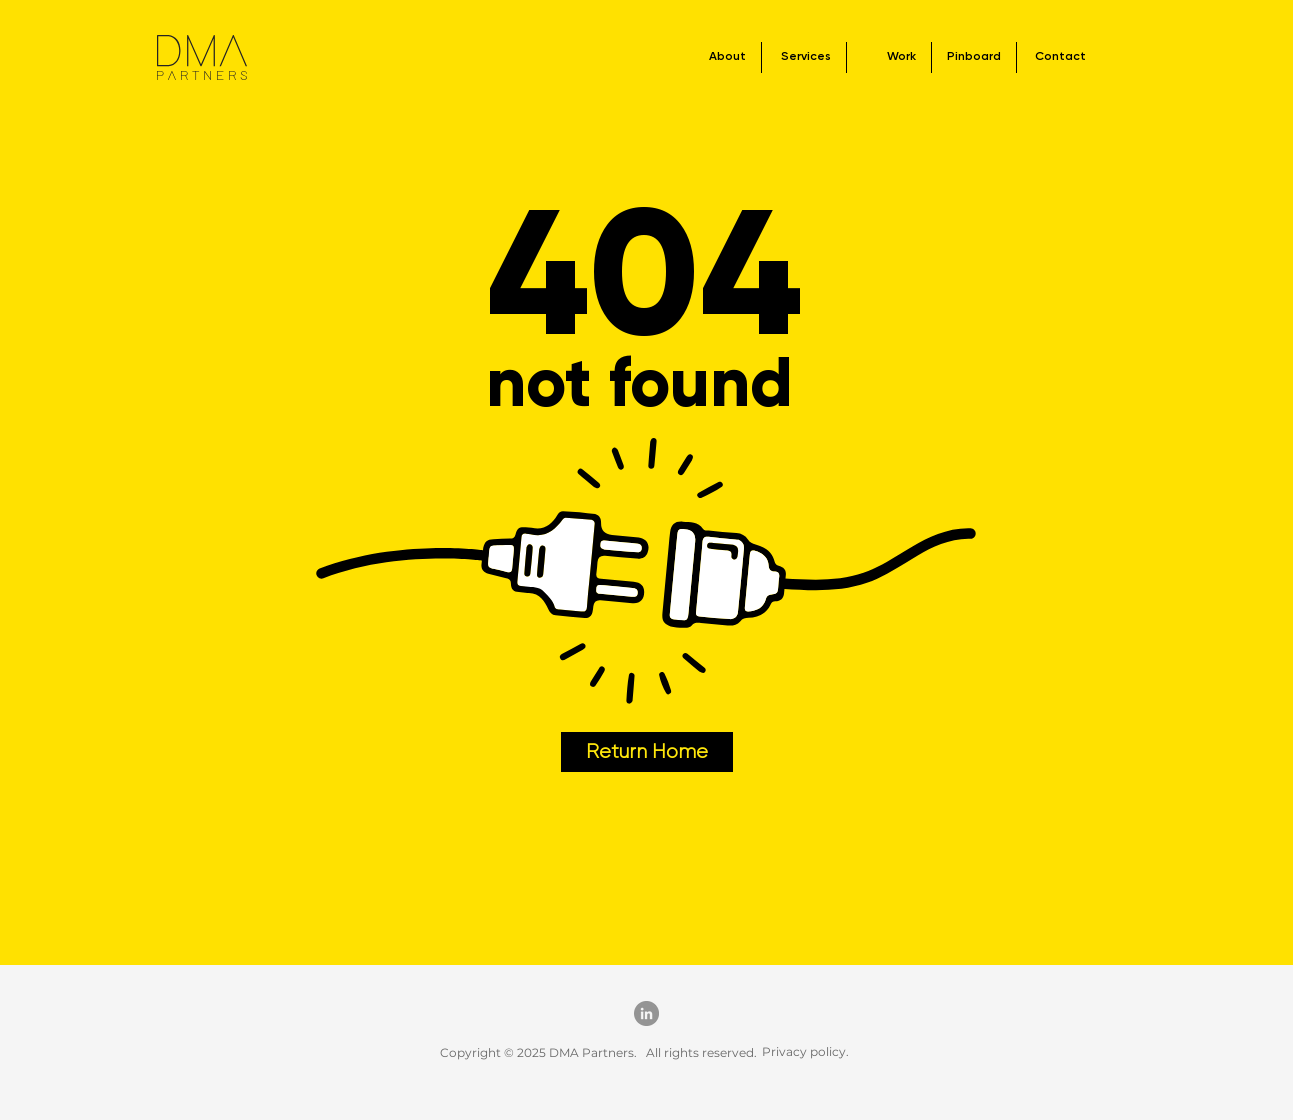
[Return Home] (647, 752)
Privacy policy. (805, 1051)
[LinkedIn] (646, 1013)
